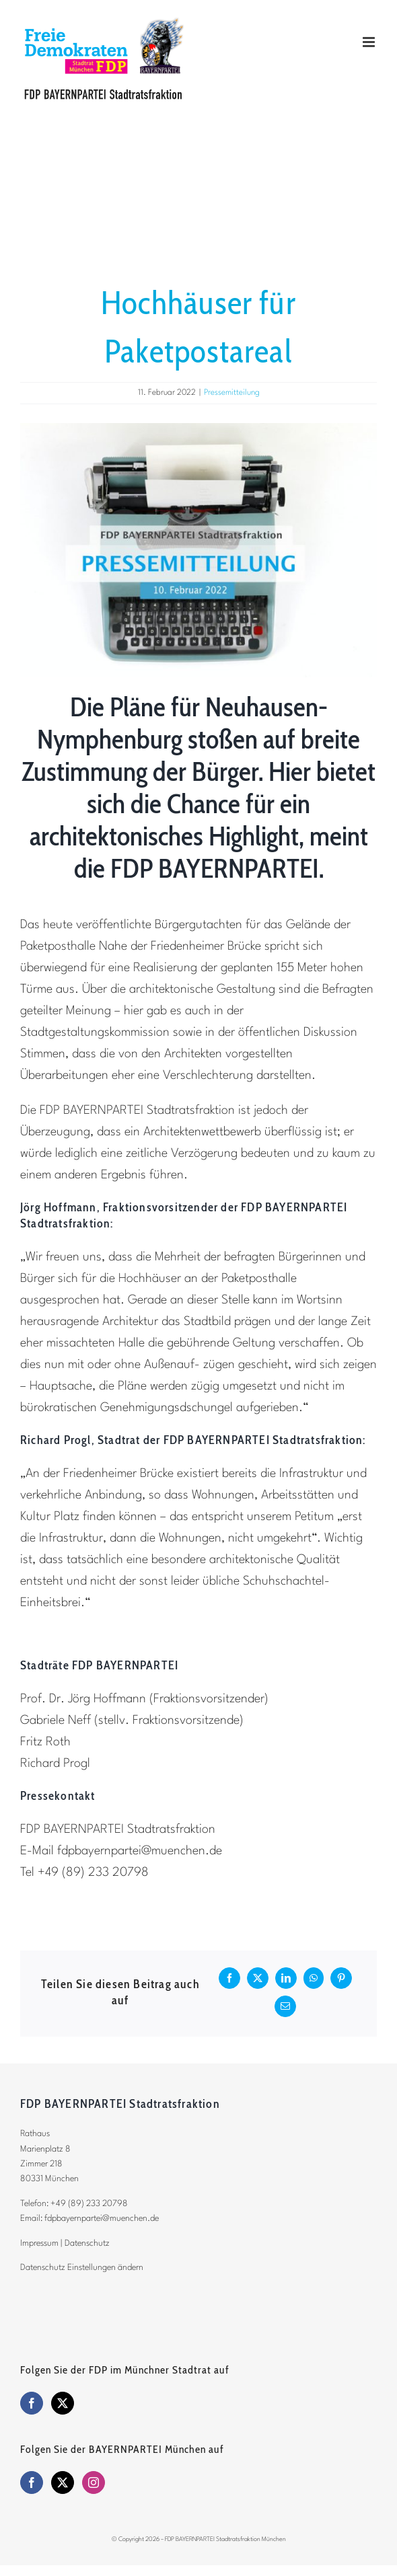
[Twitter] (62, 2403)
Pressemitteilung (232, 393)
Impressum (39, 2243)
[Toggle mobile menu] (370, 42)
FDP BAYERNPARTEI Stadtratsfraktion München (225, 2539)
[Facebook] (31, 2403)
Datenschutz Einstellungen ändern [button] (81, 2267)
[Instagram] (93, 2482)
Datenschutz (87, 2243)
